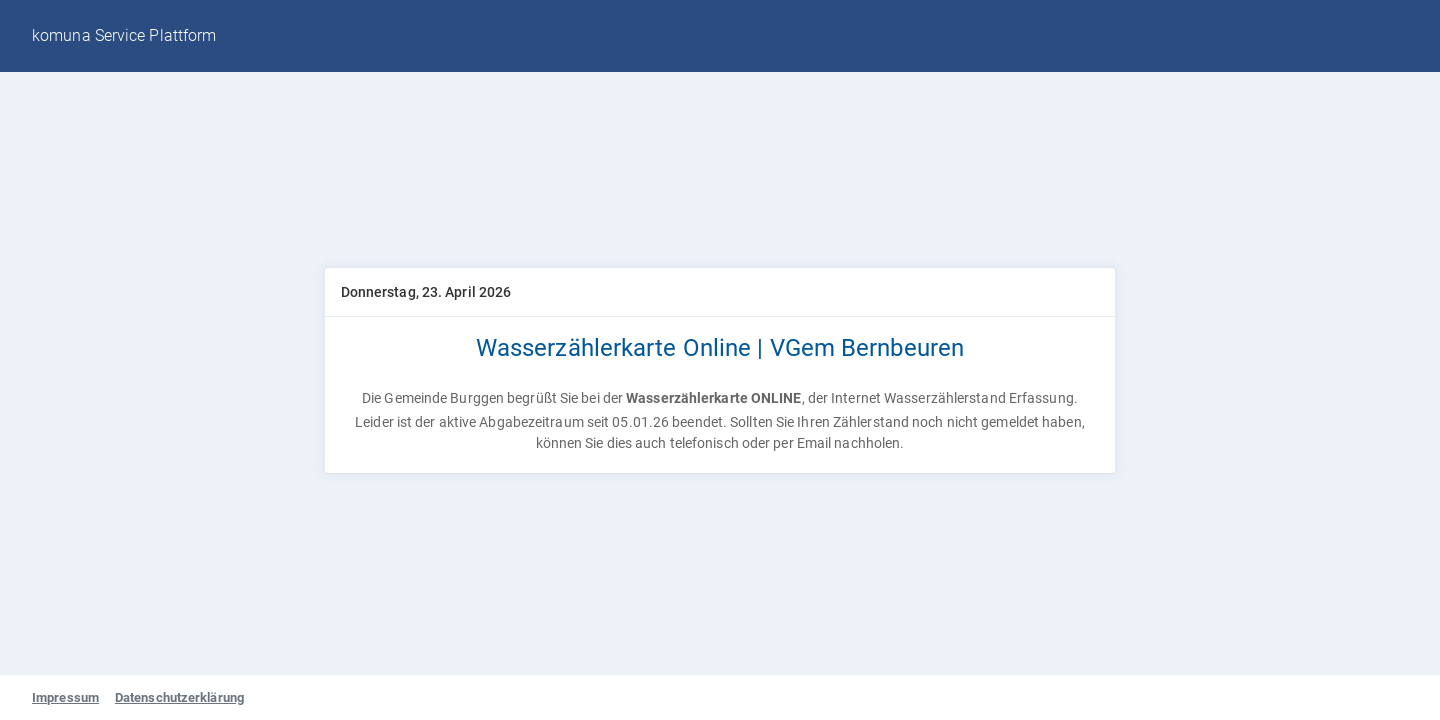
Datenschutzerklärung (179, 697)
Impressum (65, 697)
